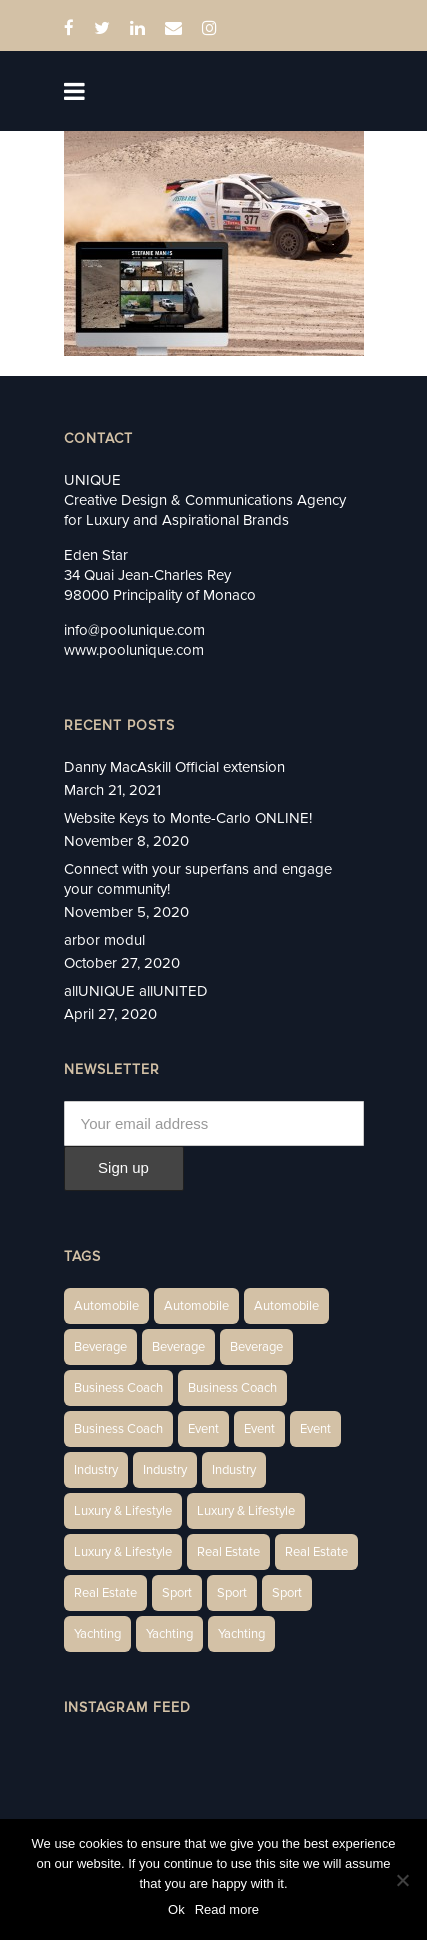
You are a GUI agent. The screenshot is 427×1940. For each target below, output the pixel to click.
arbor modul (104, 940)
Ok (176, 1909)
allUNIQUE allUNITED (136, 991)
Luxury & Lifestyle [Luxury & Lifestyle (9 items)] (123, 1552)
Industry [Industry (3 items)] (96, 1470)
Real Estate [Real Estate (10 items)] (316, 1552)
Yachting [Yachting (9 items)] (241, 1634)
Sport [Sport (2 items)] (177, 1593)
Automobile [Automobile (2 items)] (196, 1306)
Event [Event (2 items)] (203, 1429)
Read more (227, 1909)
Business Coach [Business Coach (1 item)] (118, 1388)
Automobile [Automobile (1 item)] (106, 1306)
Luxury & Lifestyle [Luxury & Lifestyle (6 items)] (123, 1511)
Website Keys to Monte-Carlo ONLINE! (188, 818)
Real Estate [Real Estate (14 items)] (228, 1552)
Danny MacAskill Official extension (174, 767)
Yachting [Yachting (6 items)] (97, 1634)
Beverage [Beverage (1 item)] (100, 1347)
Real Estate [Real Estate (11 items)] (105, 1593)
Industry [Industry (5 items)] (234, 1470)
